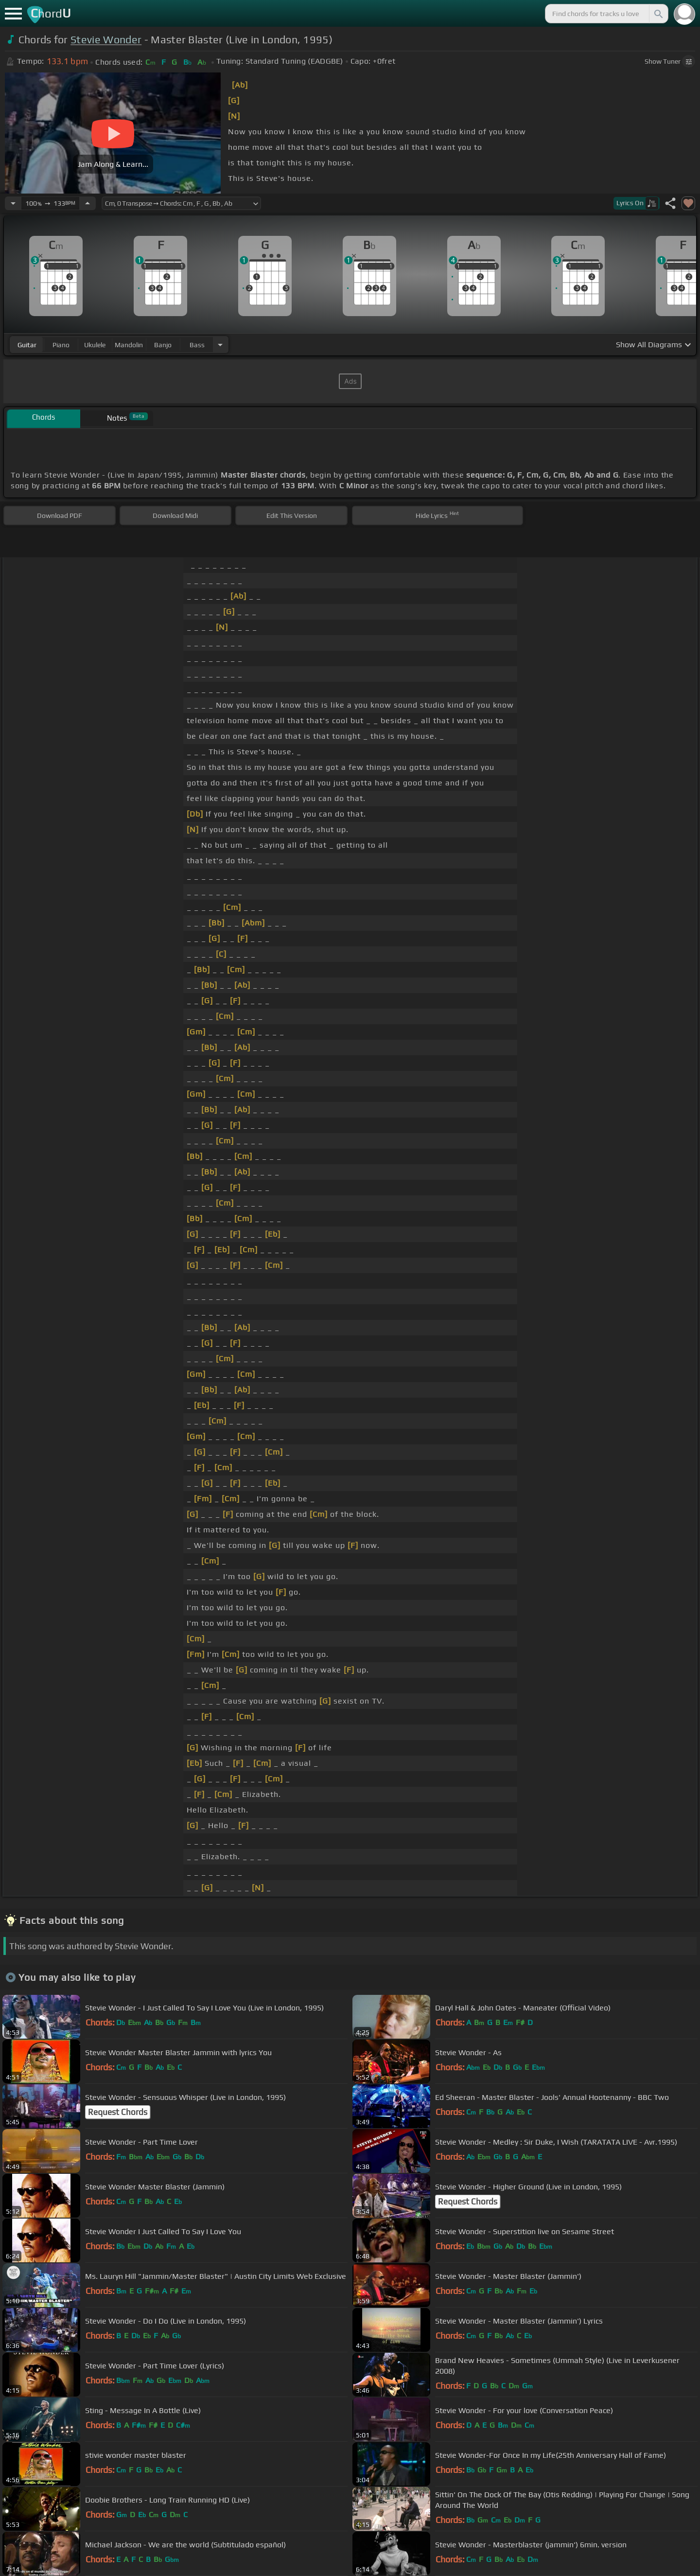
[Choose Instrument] (220, 344)
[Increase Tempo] (87, 203)
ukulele (94, 345)
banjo (163, 345)
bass (197, 345)
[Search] (657, 13)
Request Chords (117, 2112)
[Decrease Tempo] (13, 203)
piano (61, 345)
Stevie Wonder (105, 40)
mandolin (129, 345)
